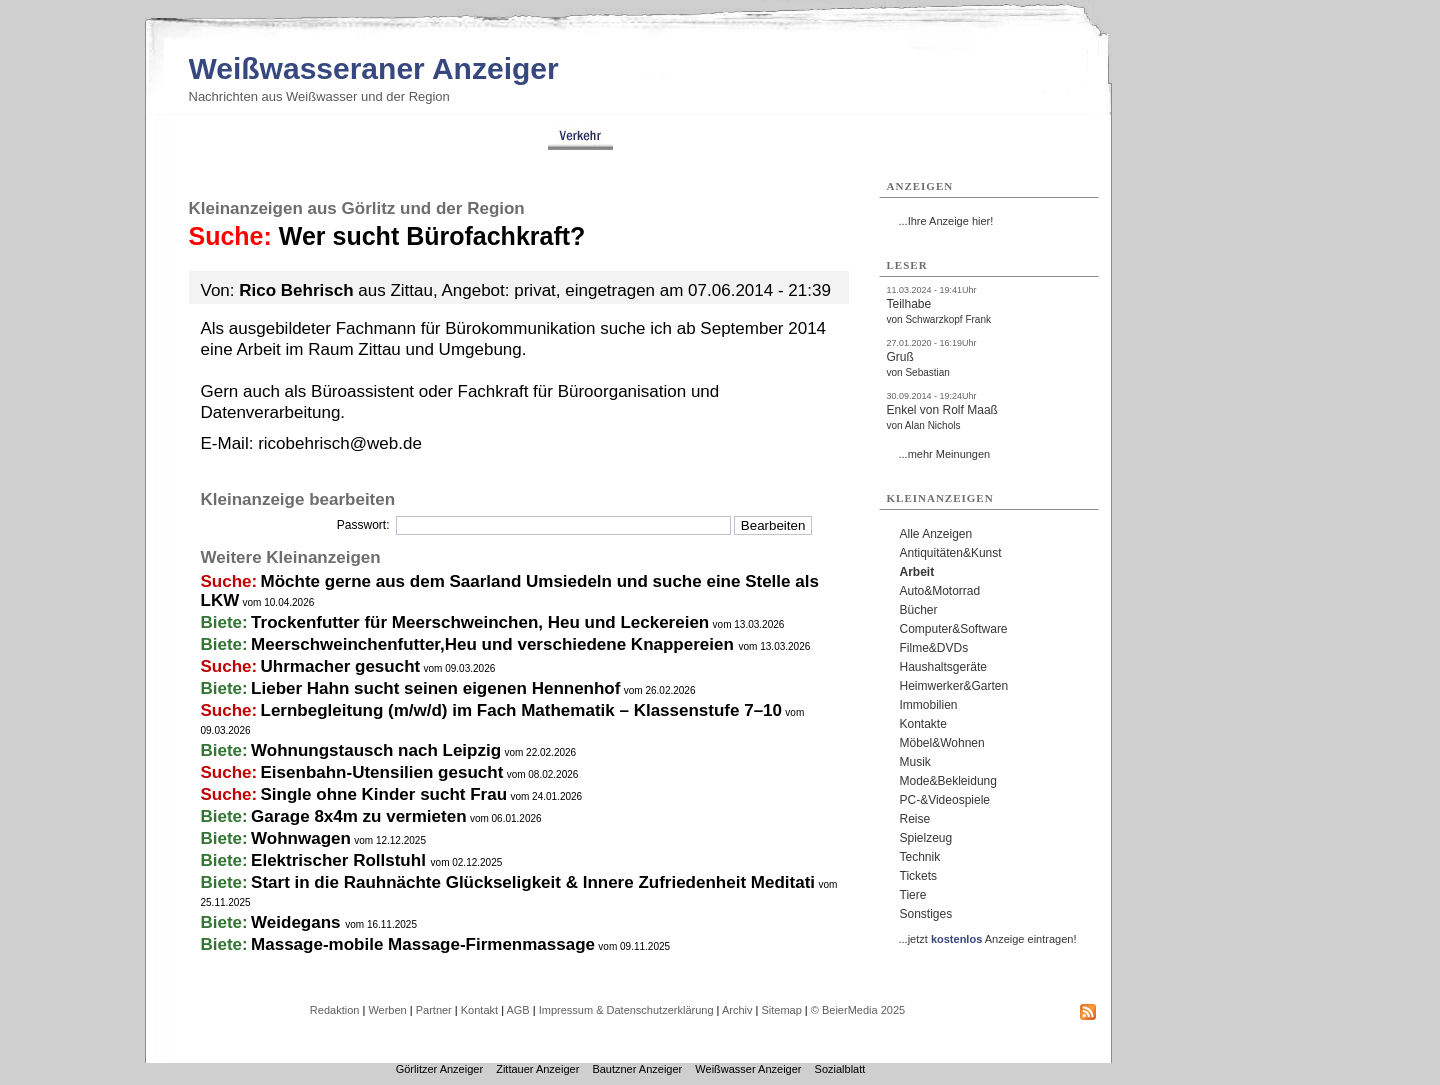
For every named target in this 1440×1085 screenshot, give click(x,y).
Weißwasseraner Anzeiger (374, 68)
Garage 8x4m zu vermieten (358, 816)
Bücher (919, 610)
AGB (517, 1010)
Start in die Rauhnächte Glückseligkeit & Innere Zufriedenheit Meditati (533, 882)
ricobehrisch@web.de (340, 443)
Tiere (913, 895)
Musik (915, 762)
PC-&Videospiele (945, 800)
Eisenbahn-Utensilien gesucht (382, 772)
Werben (387, 1010)
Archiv (737, 1010)
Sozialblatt (840, 1069)
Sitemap (781, 1010)
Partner (434, 1010)
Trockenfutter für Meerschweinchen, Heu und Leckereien (480, 622)
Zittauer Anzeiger (537, 1069)
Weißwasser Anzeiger (748, 1069)
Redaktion (335, 1010)
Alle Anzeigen (936, 534)
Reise (915, 819)
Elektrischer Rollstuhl (341, 860)
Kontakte (923, 724)
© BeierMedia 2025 (858, 1010)
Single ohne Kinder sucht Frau (384, 794)
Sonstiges (926, 914)
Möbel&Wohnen (942, 743)
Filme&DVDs (934, 648)
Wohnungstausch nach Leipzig (376, 750)
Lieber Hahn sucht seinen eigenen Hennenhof (435, 688)
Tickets (919, 876)
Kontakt (479, 1010)
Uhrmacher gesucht (341, 666)
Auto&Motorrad (940, 591)
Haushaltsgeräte (943, 667)
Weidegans (298, 922)
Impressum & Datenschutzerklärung (626, 1010)
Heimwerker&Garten (954, 686)
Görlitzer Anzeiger (439, 1069)
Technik (920, 857)
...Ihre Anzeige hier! (946, 221)
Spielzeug (926, 838)
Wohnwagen (301, 838)
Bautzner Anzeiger (637, 1069)
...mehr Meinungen (945, 454)
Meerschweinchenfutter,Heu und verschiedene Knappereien (494, 644)
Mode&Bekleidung (948, 781)
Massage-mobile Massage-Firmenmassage (423, 944)
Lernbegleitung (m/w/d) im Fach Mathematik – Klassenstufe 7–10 (521, 710)
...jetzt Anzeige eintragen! (988, 939)
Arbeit (917, 572)
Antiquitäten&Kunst (951, 553)
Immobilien (929, 705)
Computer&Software (954, 629)
